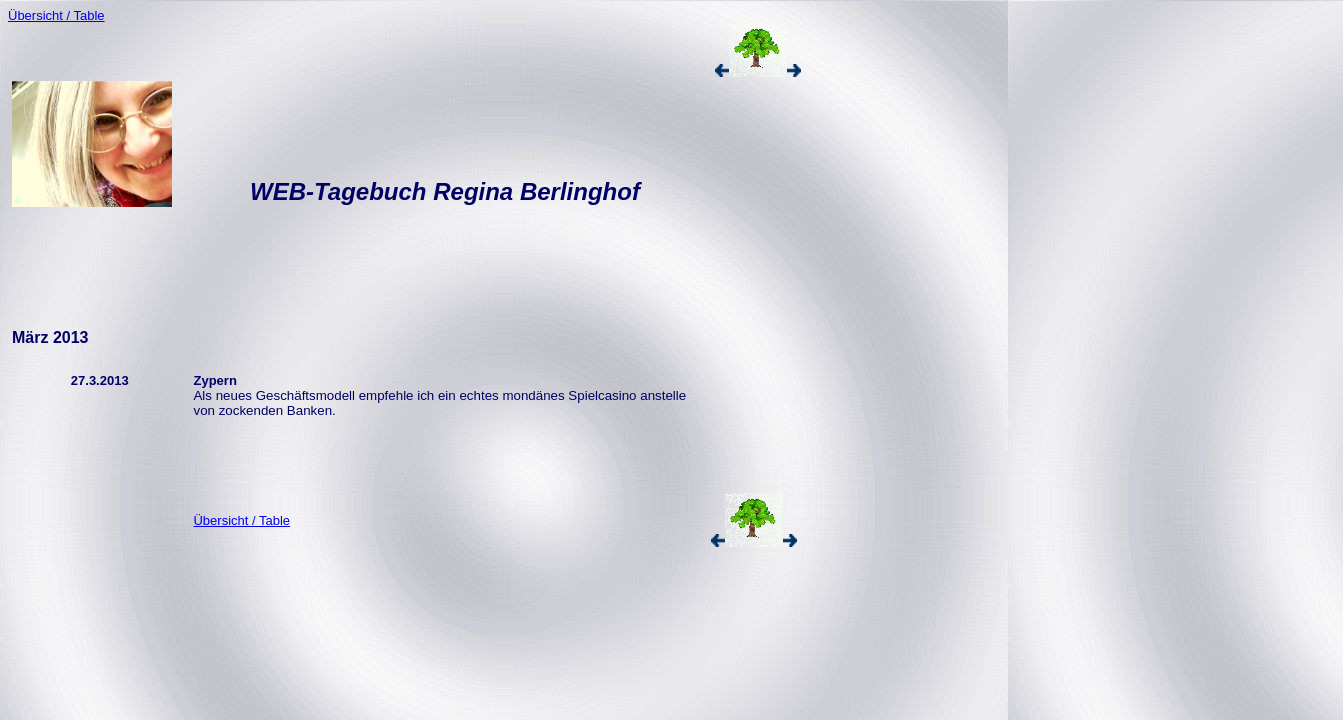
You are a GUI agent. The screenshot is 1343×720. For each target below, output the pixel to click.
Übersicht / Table (56, 15)
